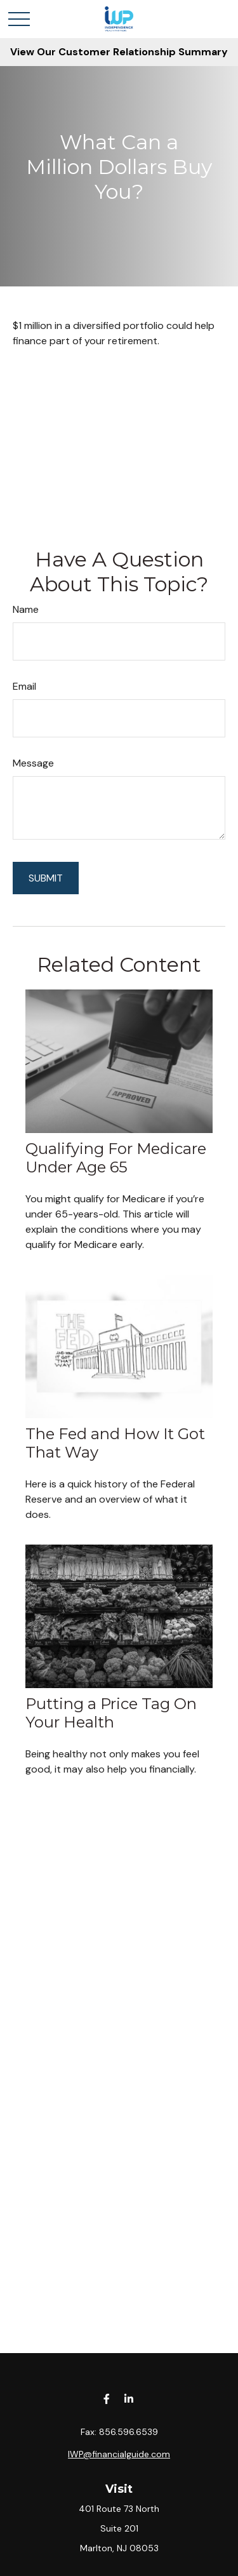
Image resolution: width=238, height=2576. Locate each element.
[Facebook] (107, 2398)
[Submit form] (46, 878)
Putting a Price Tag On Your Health (111, 1712)
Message (33, 763)
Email (24, 686)
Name (26, 609)
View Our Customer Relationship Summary (119, 51)
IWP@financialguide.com (119, 2454)
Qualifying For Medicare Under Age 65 (115, 1157)
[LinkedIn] (129, 2398)
